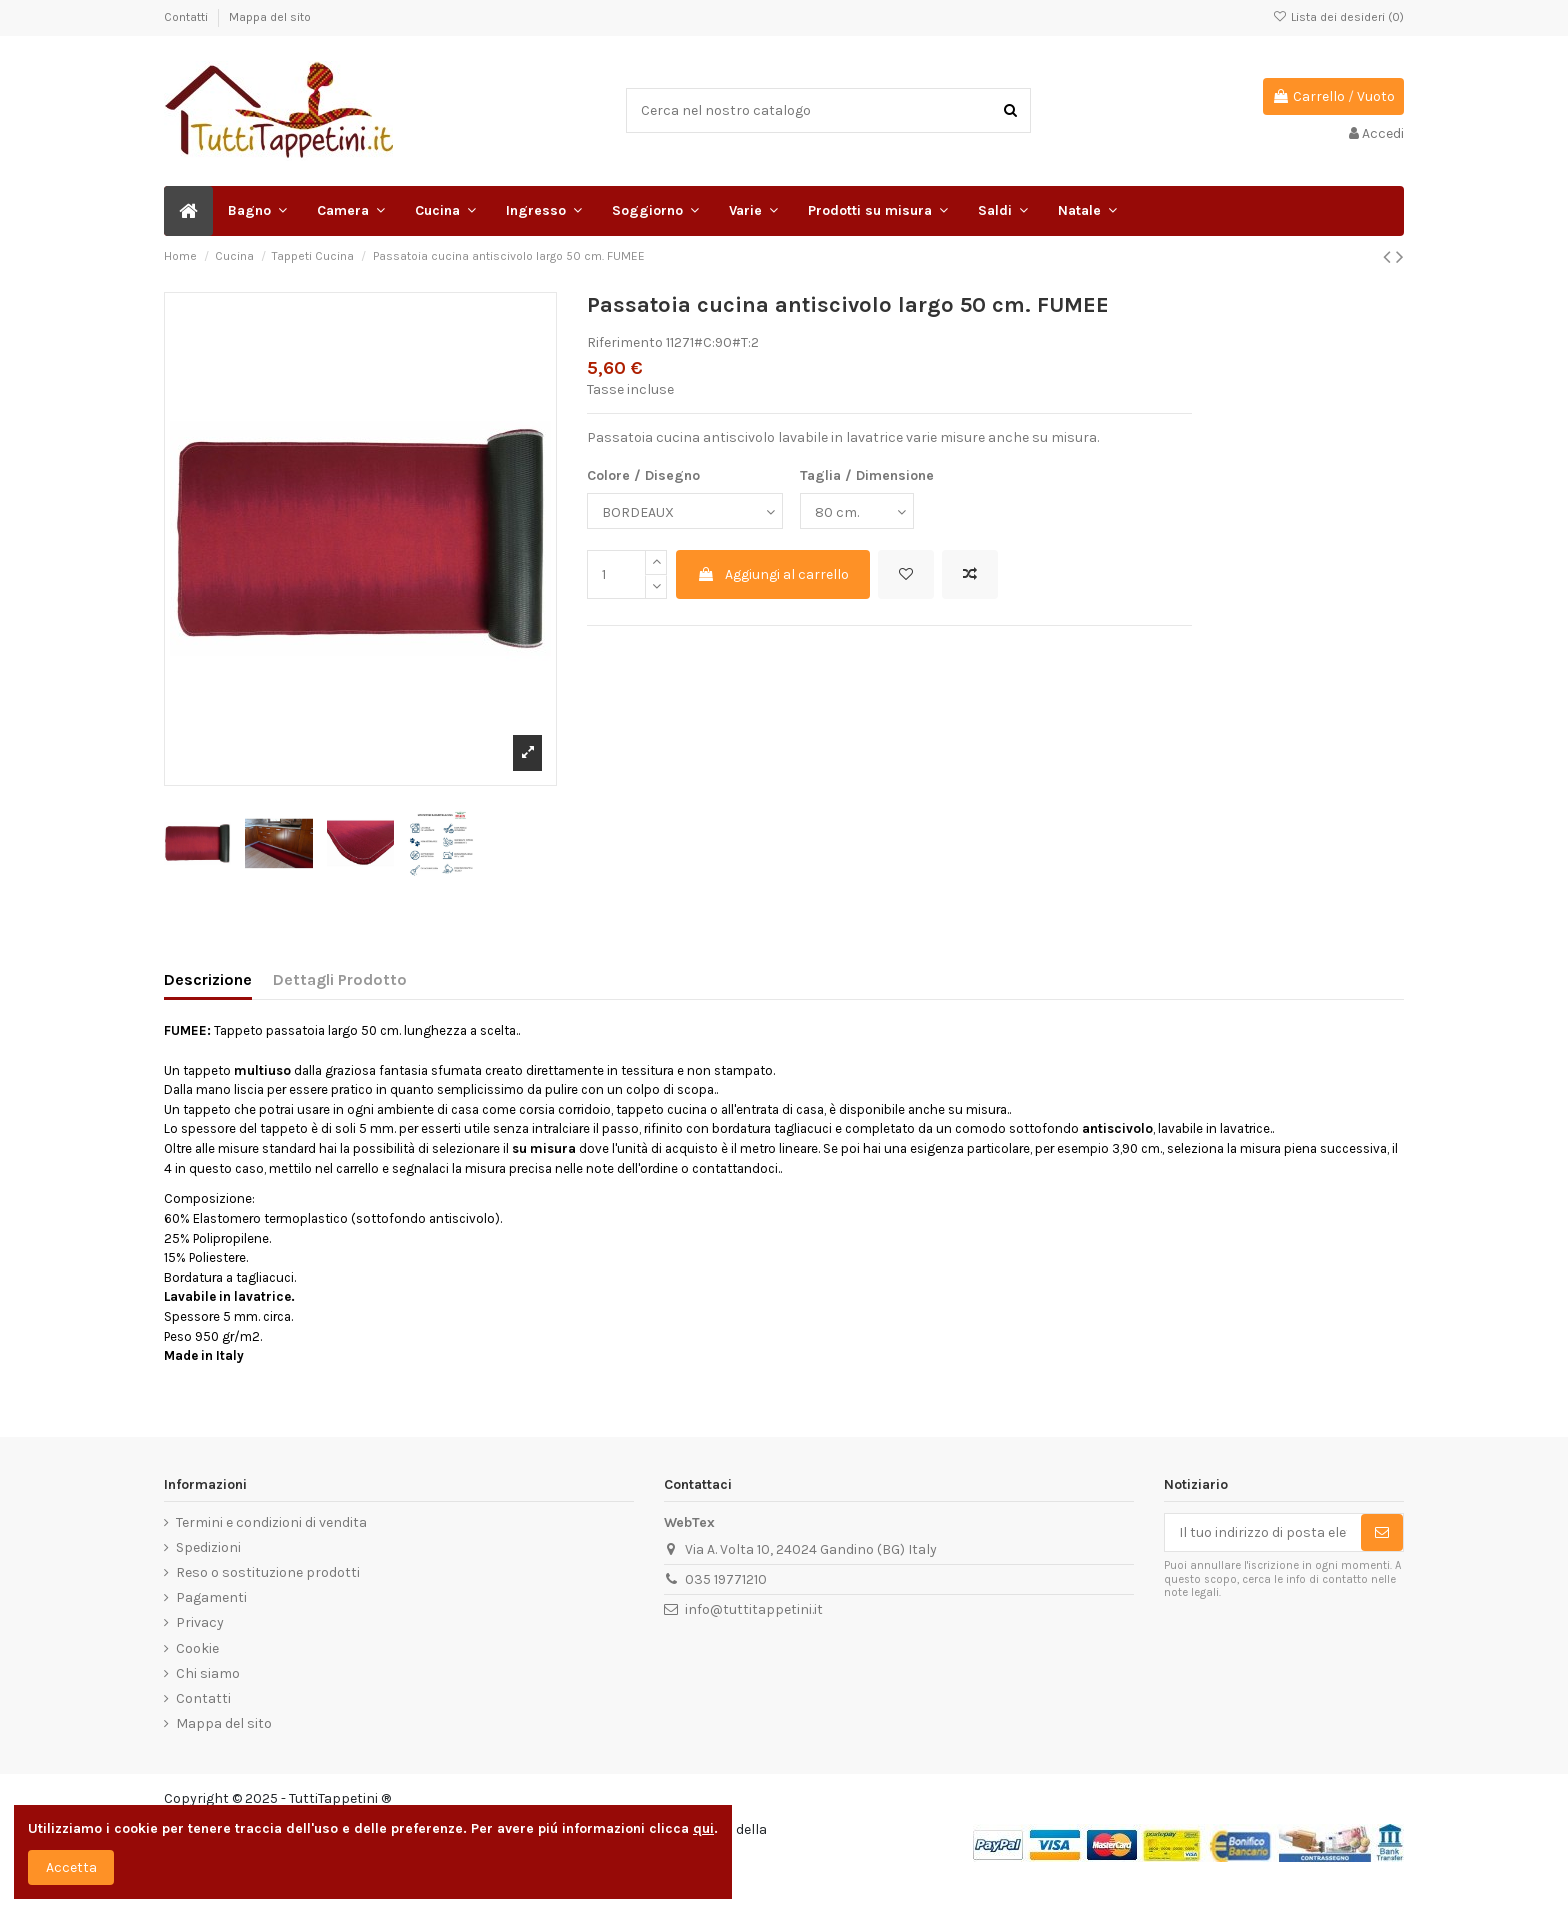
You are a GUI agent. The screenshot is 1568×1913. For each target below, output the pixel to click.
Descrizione (208, 979)
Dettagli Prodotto (340, 979)
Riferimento (625, 342)
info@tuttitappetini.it (754, 1609)
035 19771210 (726, 1579)
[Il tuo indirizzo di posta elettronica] (1263, 1533)
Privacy (200, 1622)
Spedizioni (208, 1547)
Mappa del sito (270, 17)
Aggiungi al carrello (773, 574)
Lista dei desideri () (1338, 17)
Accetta (71, 1867)
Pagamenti (211, 1597)
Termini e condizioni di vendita (271, 1522)
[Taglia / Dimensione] (857, 511)
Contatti (187, 17)
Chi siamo (208, 1673)
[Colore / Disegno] (685, 511)
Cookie (197, 1648)
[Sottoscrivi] (1382, 1533)
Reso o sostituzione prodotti (268, 1572)
